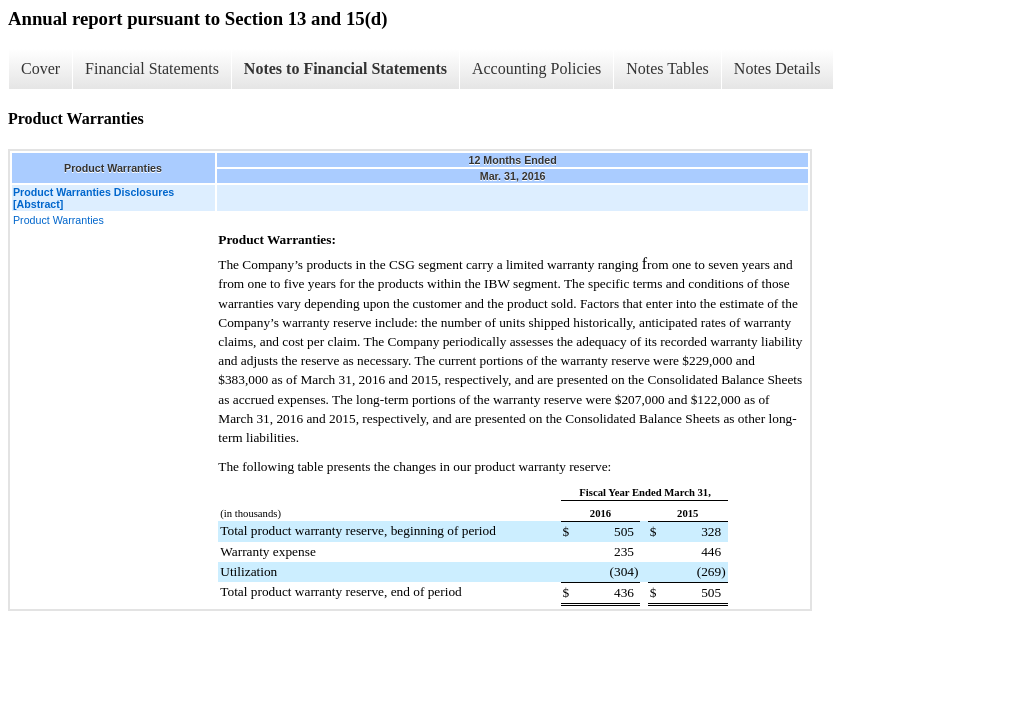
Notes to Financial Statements (345, 68)
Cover (40, 68)
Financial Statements (152, 68)
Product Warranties (58, 220)
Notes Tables (667, 68)
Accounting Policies (536, 68)
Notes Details (777, 68)
